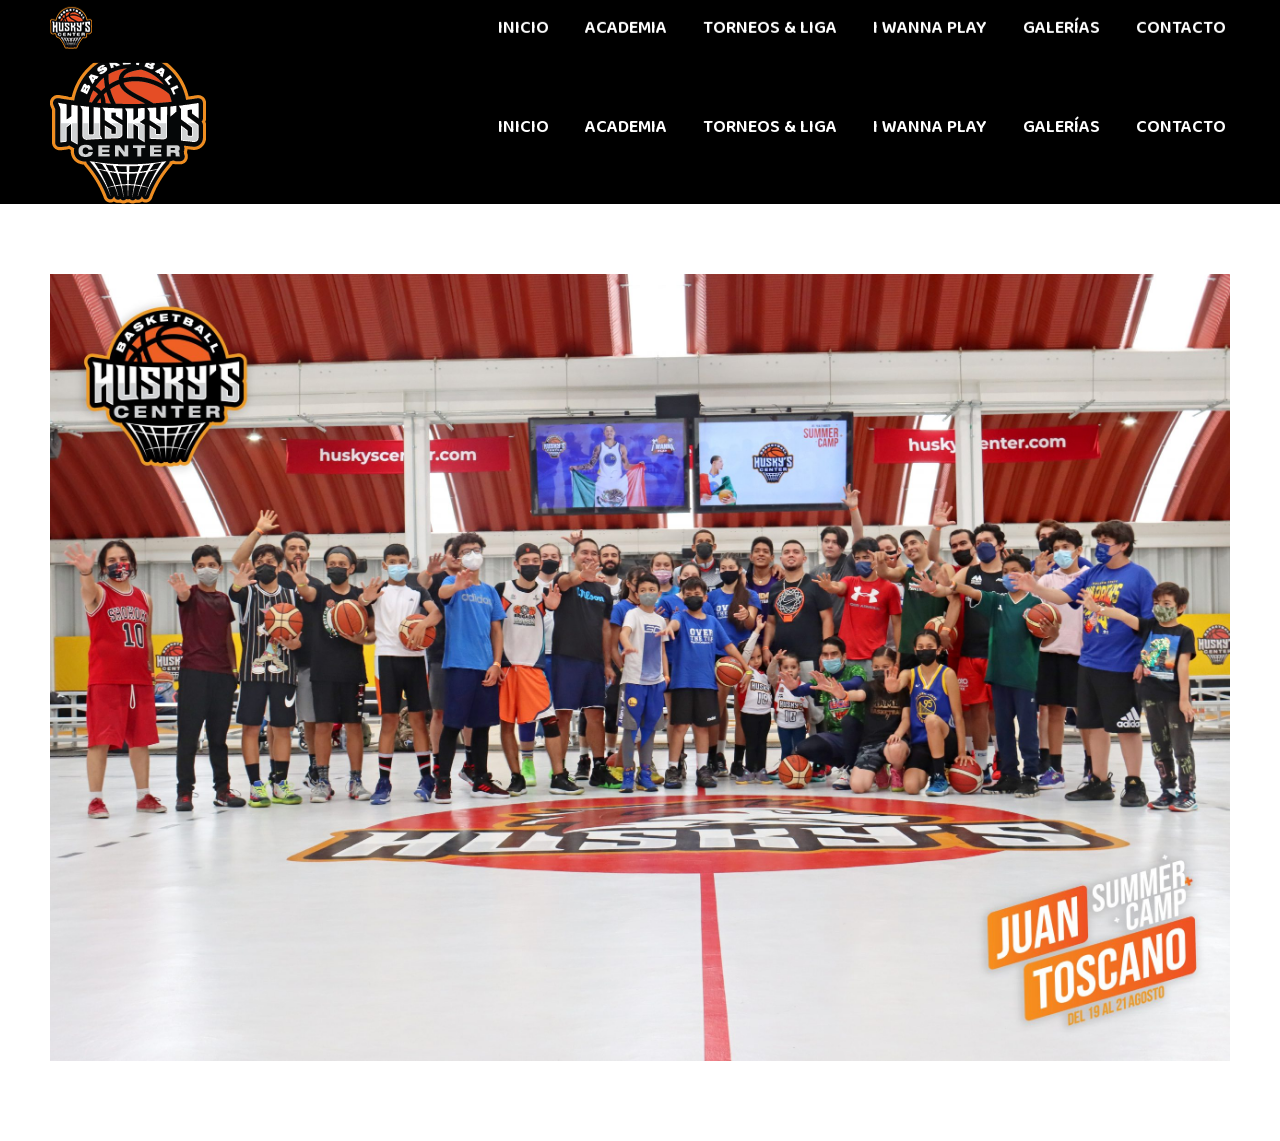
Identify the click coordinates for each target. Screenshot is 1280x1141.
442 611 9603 (98, 25)
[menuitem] (523, 127)
